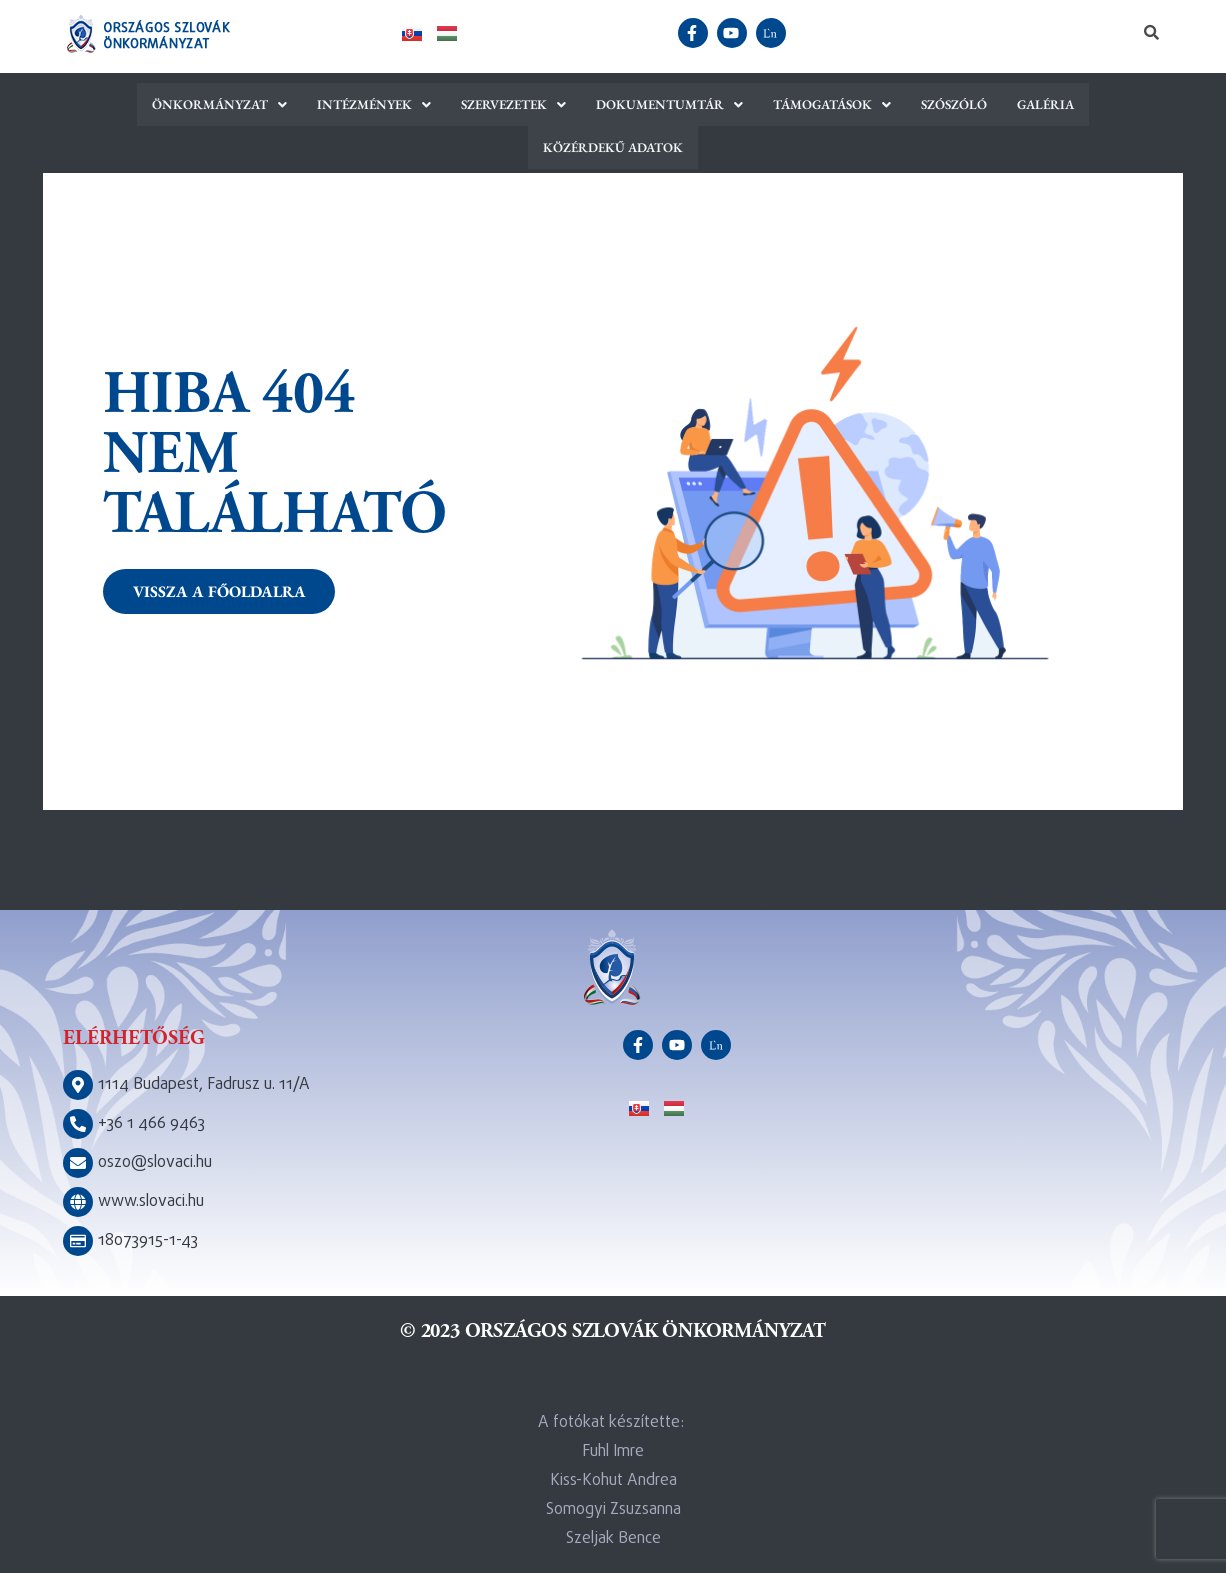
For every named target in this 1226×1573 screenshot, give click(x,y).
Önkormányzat (135, 104)
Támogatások (745, 104)
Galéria (958, 104)
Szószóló (867, 104)
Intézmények (288, 104)
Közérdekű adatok (1087, 104)
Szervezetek (427, 104)
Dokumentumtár (583, 104)
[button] (135, 104)
